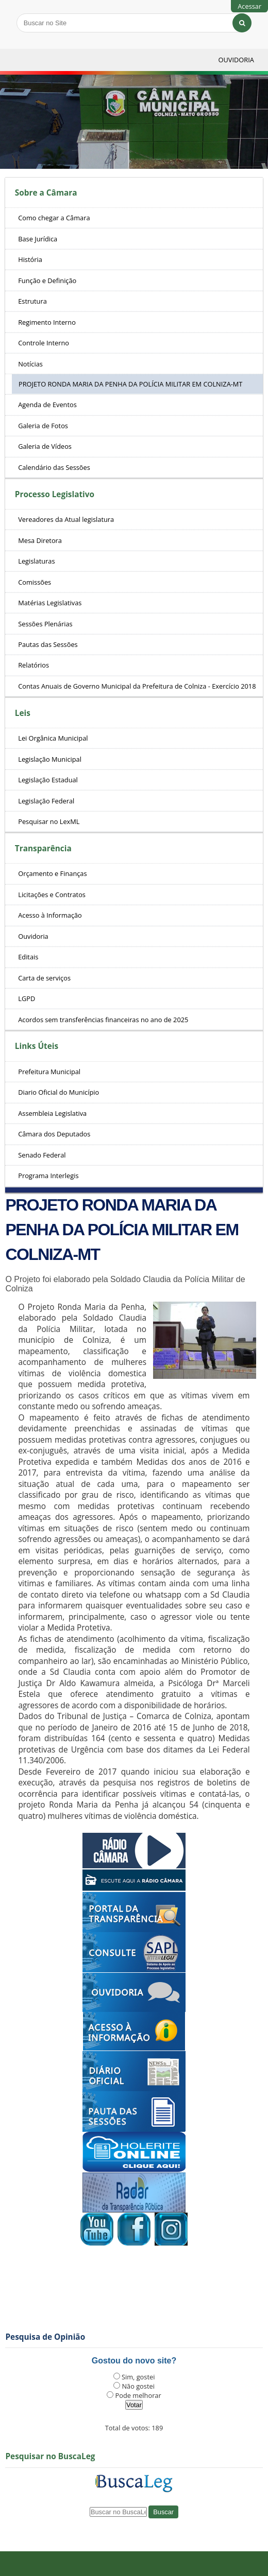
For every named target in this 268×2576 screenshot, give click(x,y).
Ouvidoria (236, 59)
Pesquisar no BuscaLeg (50, 2456)
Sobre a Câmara (46, 192)
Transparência (43, 848)
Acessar (249, 6)
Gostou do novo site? (134, 2360)
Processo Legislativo (54, 494)
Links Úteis (36, 1046)
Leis (22, 713)
